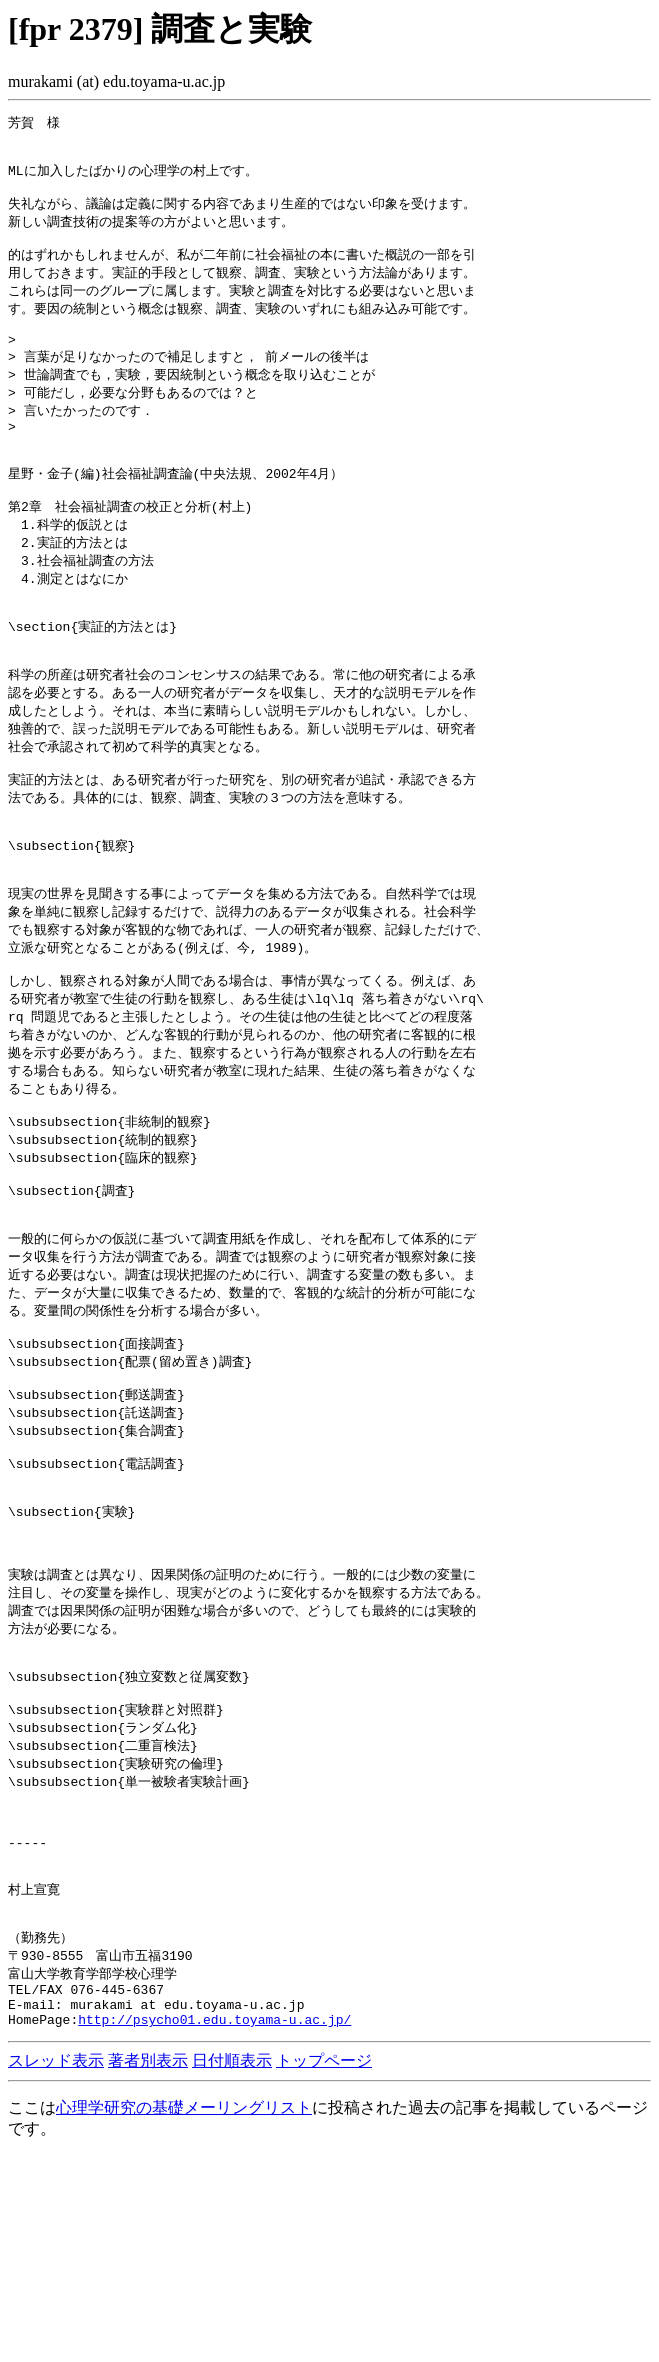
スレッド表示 (56, 2266)
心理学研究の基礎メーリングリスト (184, 2313)
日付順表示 (232, 2266)
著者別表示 (148, 2266)
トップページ (324, 2266)
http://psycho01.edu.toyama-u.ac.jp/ (214, 2225)
